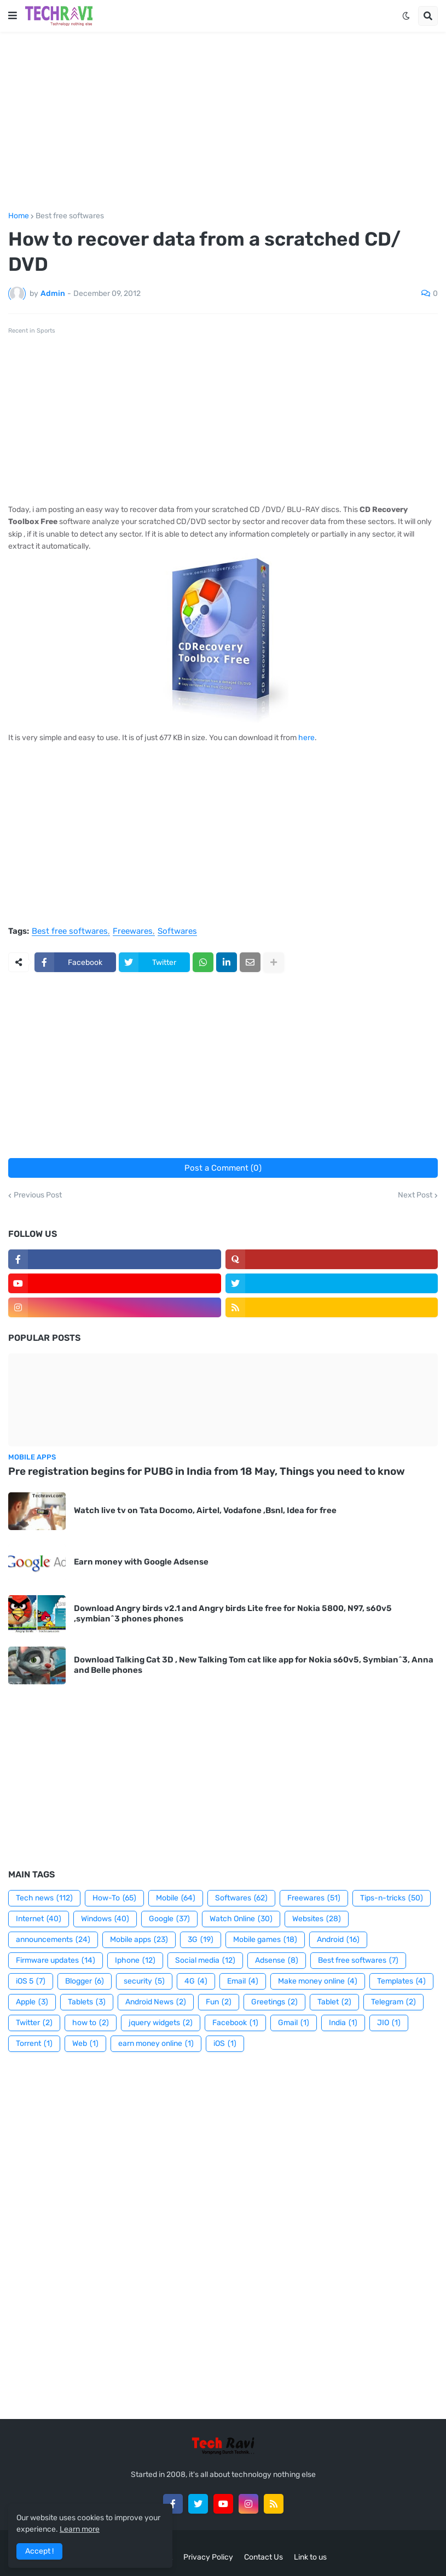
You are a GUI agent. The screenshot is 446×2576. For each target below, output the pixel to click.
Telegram (393, 2002)
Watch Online (241, 1919)
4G (195, 1981)
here (306, 737)
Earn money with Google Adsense (141, 1562)
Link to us (310, 2557)
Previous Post (38, 1195)
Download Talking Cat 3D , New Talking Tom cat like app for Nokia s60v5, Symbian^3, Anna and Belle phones (253, 1665)
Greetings (274, 2002)
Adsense (276, 1960)
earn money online (156, 2043)
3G (200, 1939)
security (144, 1981)
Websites (316, 1919)
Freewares (133, 931)
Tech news (44, 1898)
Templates (401, 1981)
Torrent (34, 2043)
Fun (218, 2002)
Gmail (293, 2023)
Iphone (135, 1960)
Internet (38, 1919)
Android (338, 1939)
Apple (32, 2002)
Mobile (175, 1898)
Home (18, 216)
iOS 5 (30, 1981)
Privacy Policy (208, 2557)
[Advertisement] (223, 122)
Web (85, 2043)
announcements (53, 1939)
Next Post (415, 1195)
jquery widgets (161, 2023)
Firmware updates (55, 1960)
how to (90, 2023)
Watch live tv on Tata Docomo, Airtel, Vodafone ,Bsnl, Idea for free (205, 1510)
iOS (224, 2043)
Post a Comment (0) (223, 1168)
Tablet (334, 2002)
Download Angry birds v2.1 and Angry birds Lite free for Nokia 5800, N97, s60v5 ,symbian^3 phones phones (233, 1613)
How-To (114, 1898)
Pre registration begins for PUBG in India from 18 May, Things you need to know (206, 1471)
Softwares (177, 931)
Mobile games (265, 1939)
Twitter (34, 2023)
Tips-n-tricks (391, 1898)
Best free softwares (70, 216)
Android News (155, 2002)
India (343, 2023)
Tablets (87, 2002)
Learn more (80, 2529)
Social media (205, 1960)
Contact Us (263, 2557)
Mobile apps (139, 1939)
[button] (12, 16)
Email (242, 1981)
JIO (389, 2023)
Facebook (235, 2023)
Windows (105, 1919)
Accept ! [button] (39, 2551)
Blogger (84, 1981)
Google (169, 1919)
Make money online (317, 1981)
